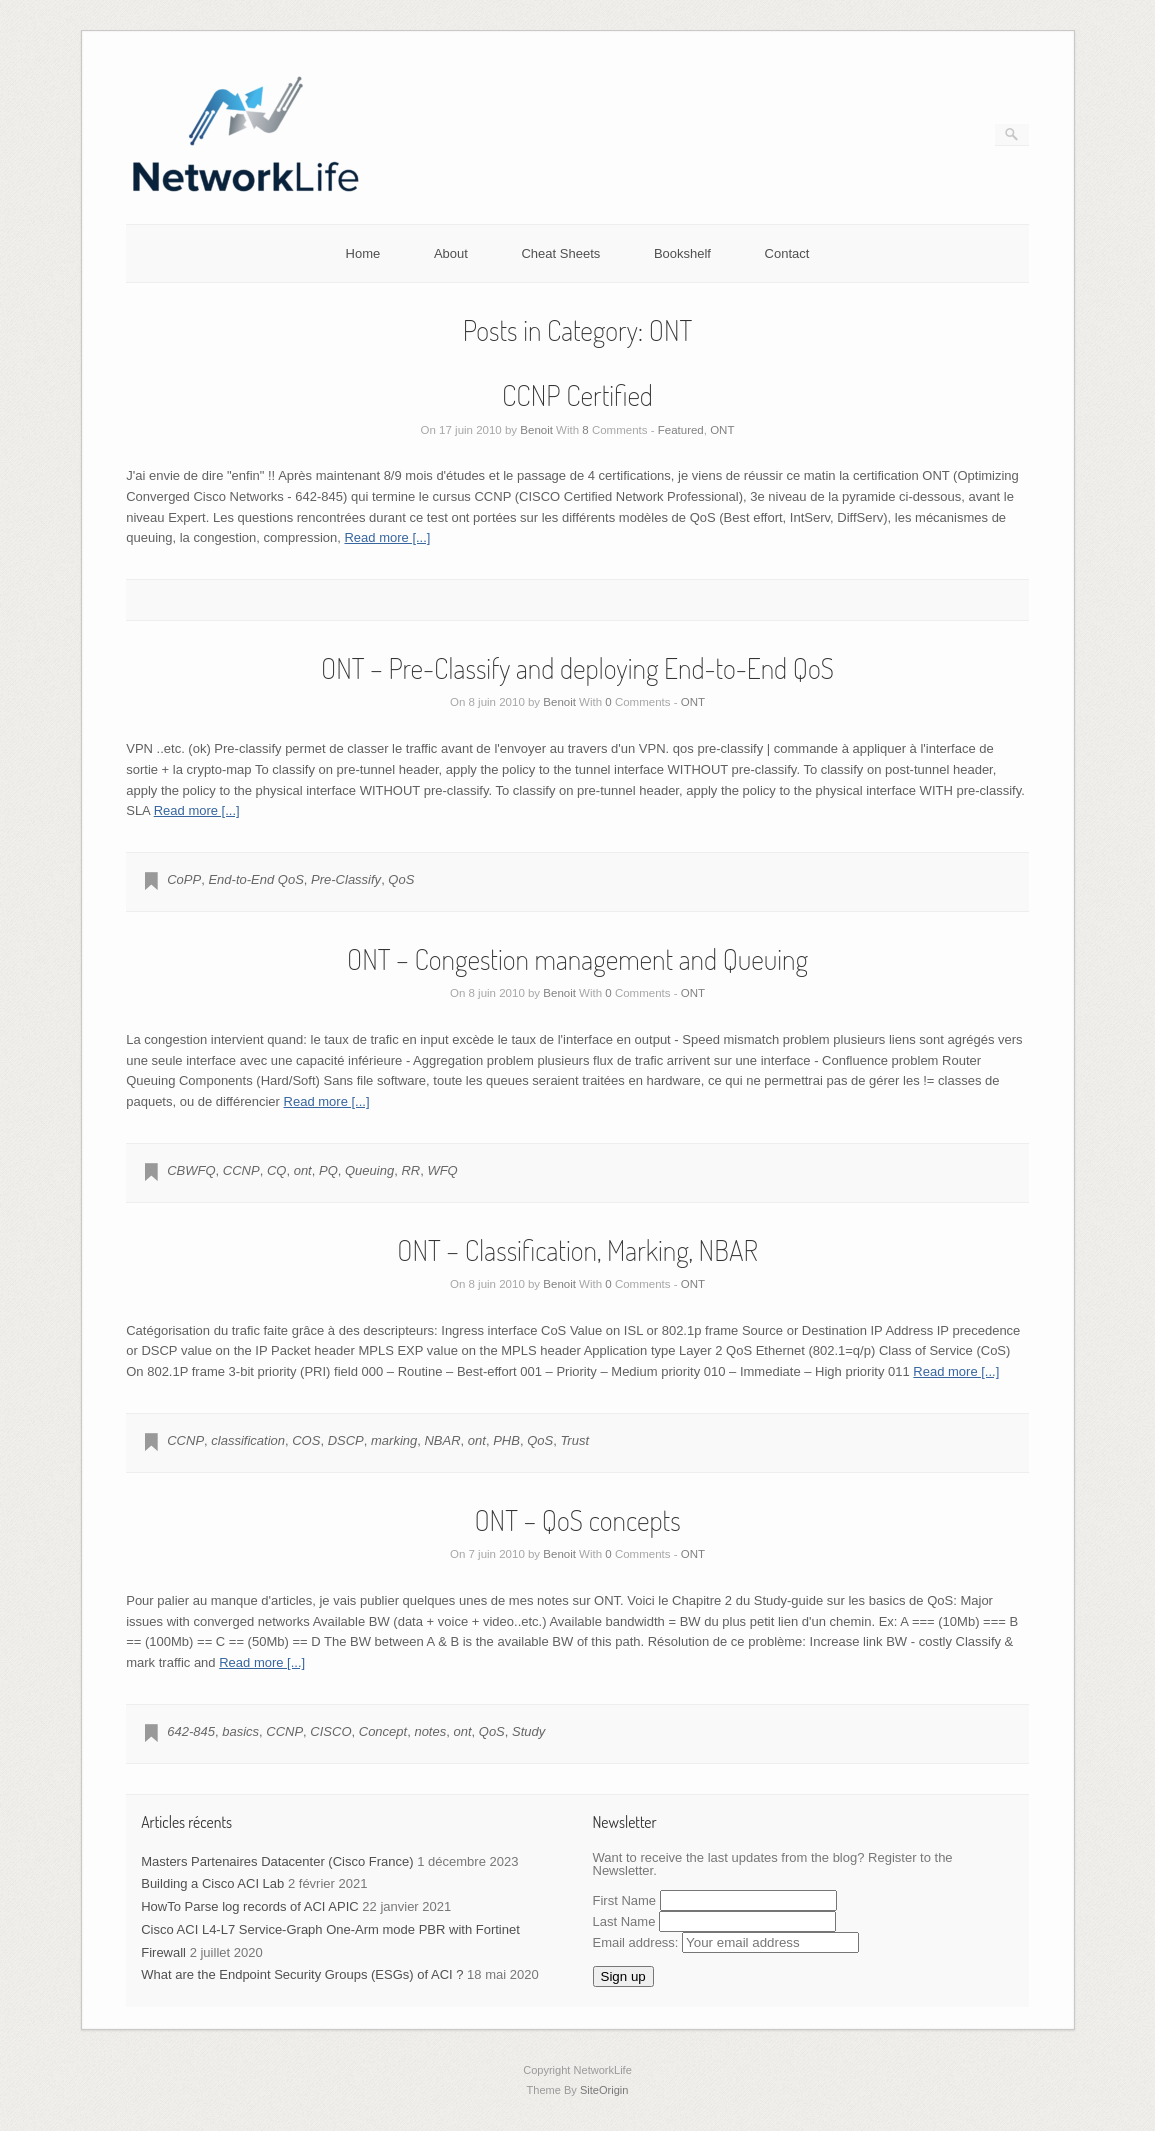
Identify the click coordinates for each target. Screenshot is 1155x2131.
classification (248, 1440)
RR (410, 1170)
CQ (277, 1170)
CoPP (184, 879)
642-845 (191, 1731)
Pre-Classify (346, 879)
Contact (787, 253)
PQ (328, 1170)
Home (363, 253)
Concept (383, 1731)
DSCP (346, 1440)
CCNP (241, 1170)
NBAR (442, 1440)
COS (306, 1440)
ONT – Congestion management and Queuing (577, 959)
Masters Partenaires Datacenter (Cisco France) (277, 1861)
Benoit (536, 430)
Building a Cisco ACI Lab (212, 1883)
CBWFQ (191, 1170)
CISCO (330, 1731)
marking (394, 1440)
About (451, 253)
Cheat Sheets (560, 253)
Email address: (726, 1942)
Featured (681, 430)
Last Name (624, 1921)
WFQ (442, 1170)
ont (303, 1170)
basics (240, 1731)
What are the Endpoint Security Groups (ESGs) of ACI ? (302, 1974)
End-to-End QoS (255, 879)
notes (430, 1731)
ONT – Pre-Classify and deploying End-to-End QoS (577, 668)
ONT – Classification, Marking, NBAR (577, 1250)
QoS (401, 879)
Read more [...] (387, 537)
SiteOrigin (604, 2090)
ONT (722, 430)
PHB (506, 1440)
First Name (625, 1900)
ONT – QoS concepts (577, 1520)
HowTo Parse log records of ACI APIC (249, 1906)
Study (528, 1731)
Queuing (369, 1170)
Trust (574, 1440)
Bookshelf (682, 253)
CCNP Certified (577, 395)
